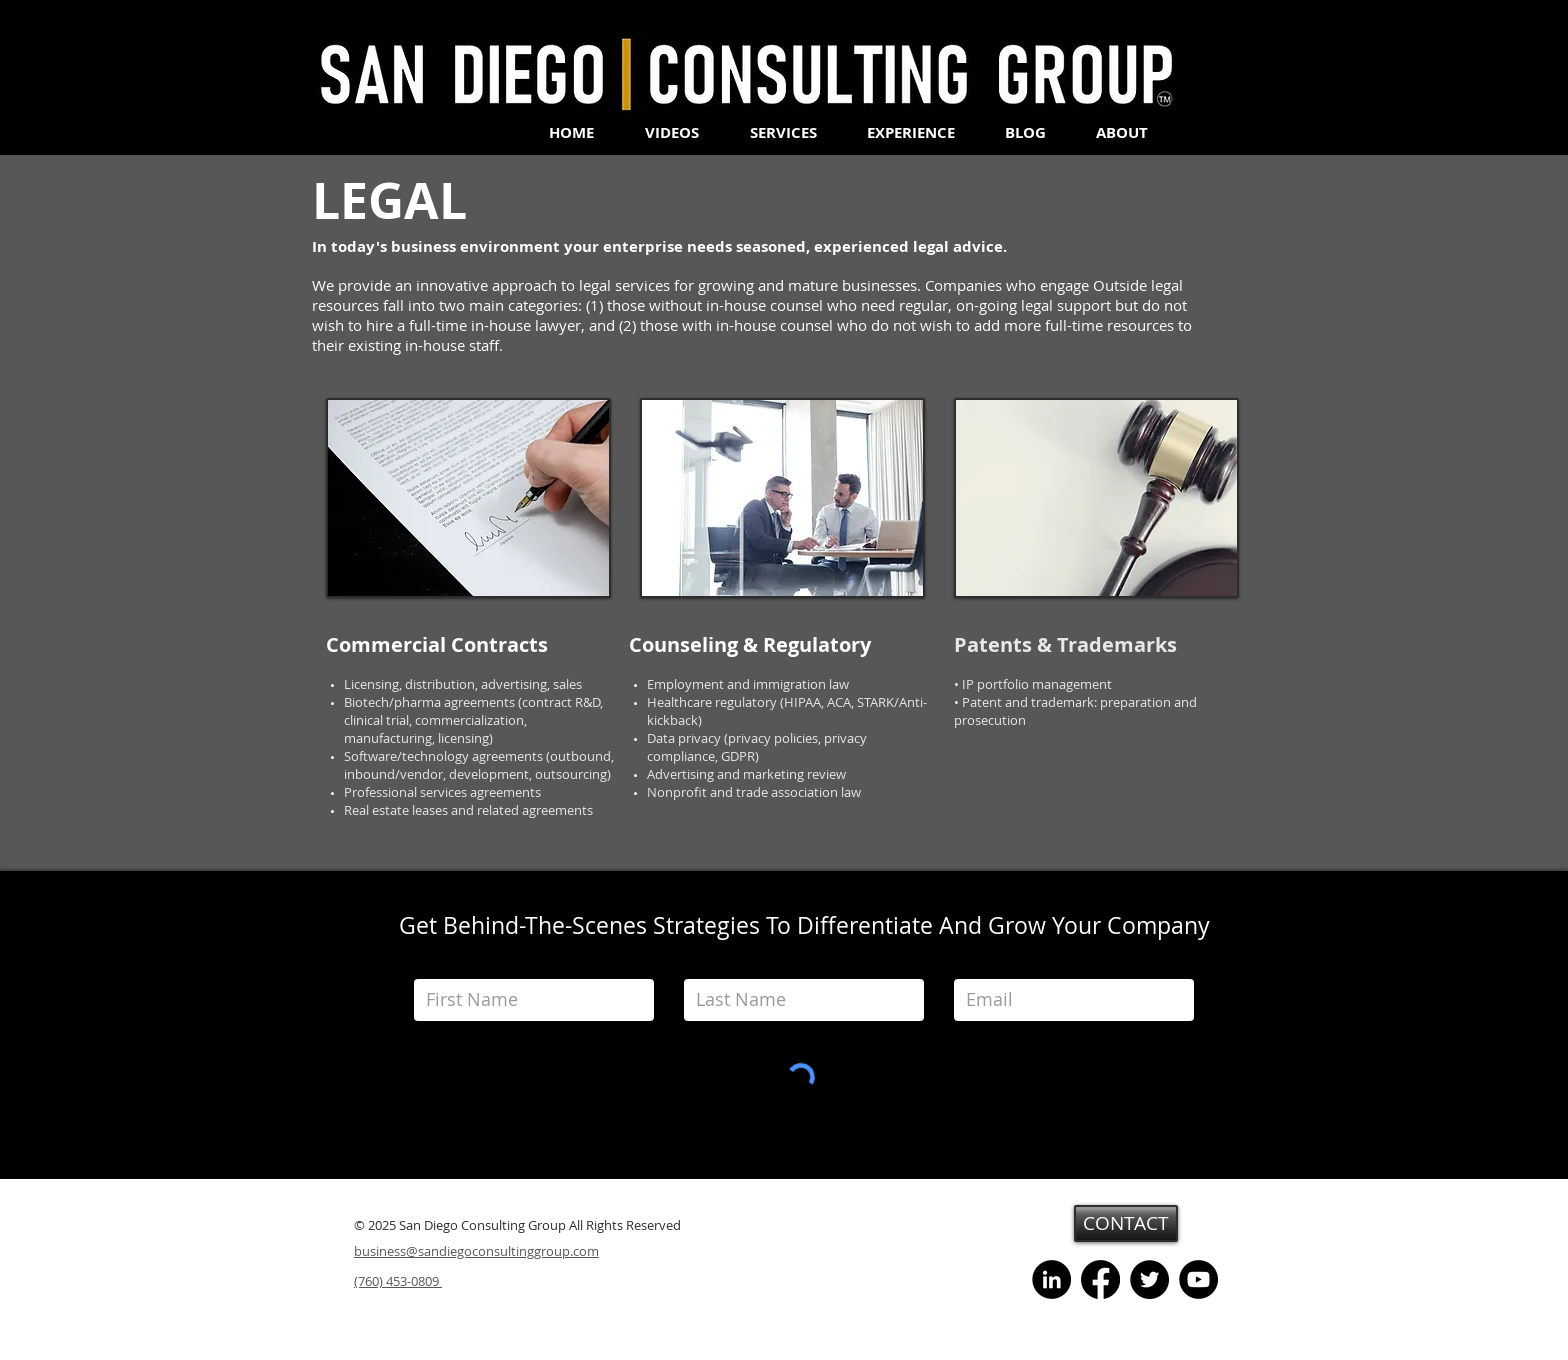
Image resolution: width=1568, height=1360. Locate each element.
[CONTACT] (1126, 1223)
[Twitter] (1149, 1279)
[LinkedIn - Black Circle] (1051, 1279)
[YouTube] (1198, 1279)
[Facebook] (1100, 1279)
